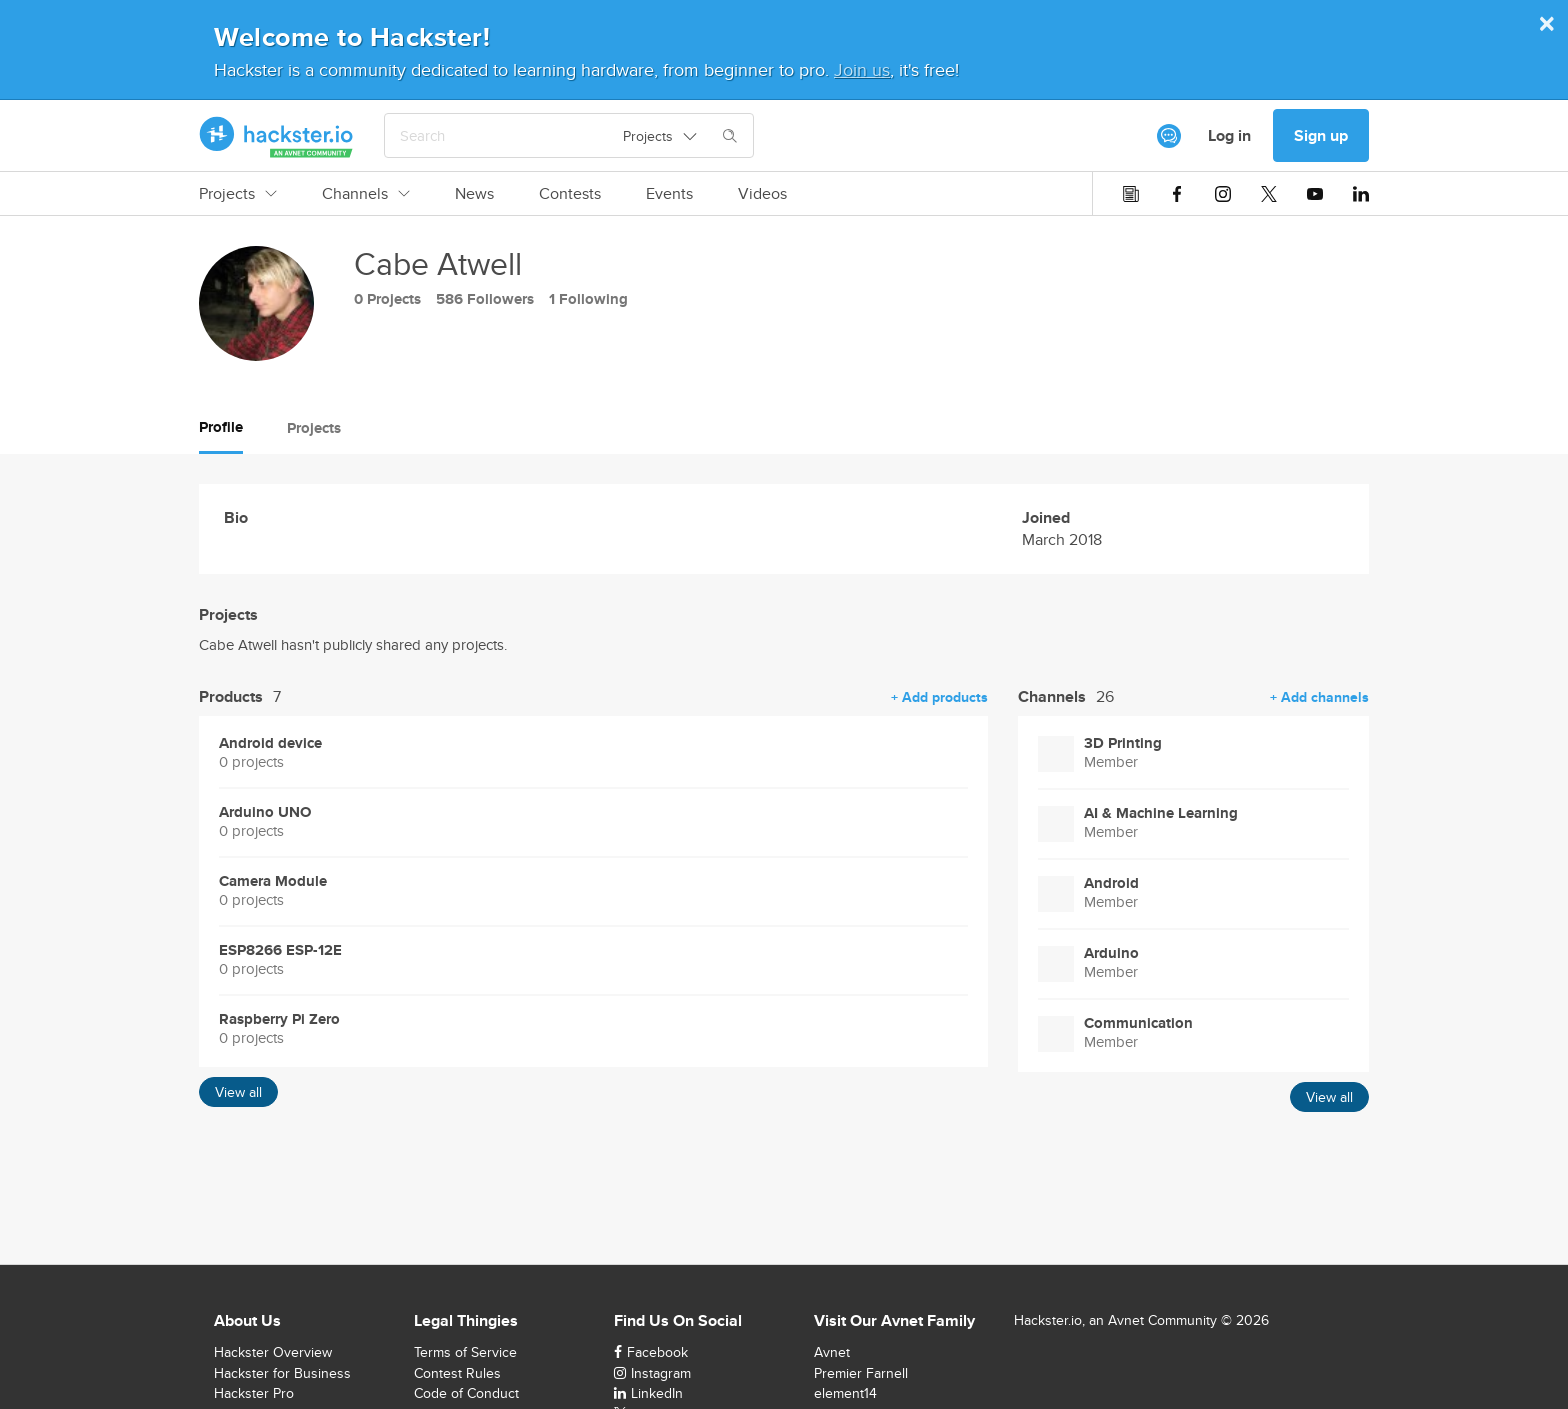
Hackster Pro (254, 1393)
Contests (570, 194)
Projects (238, 194)
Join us (862, 69)
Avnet (832, 1352)
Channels (366, 194)
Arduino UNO (265, 812)
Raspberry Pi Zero (279, 1019)
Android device (270, 743)
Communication (1138, 1023)
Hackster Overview (273, 1352)
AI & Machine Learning (1161, 813)
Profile (221, 427)
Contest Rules (457, 1373)
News (474, 194)
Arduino (1111, 953)
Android (1111, 883)
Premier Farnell (861, 1373)
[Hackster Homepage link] (276, 136)
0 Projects (387, 299)
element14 (845, 1393)
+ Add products (939, 697)
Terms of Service (465, 1352)
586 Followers (485, 299)
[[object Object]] (1169, 136)
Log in (1229, 135)
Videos (762, 194)
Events (669, 194)
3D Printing (1123, 743)
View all (238, 1092)
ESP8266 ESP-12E (280, 950)
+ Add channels (1319, 697)
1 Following (588, 299)
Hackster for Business (282, 1373)
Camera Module (273, 881)
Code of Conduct (466, 1393)
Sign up (1321, 135)
